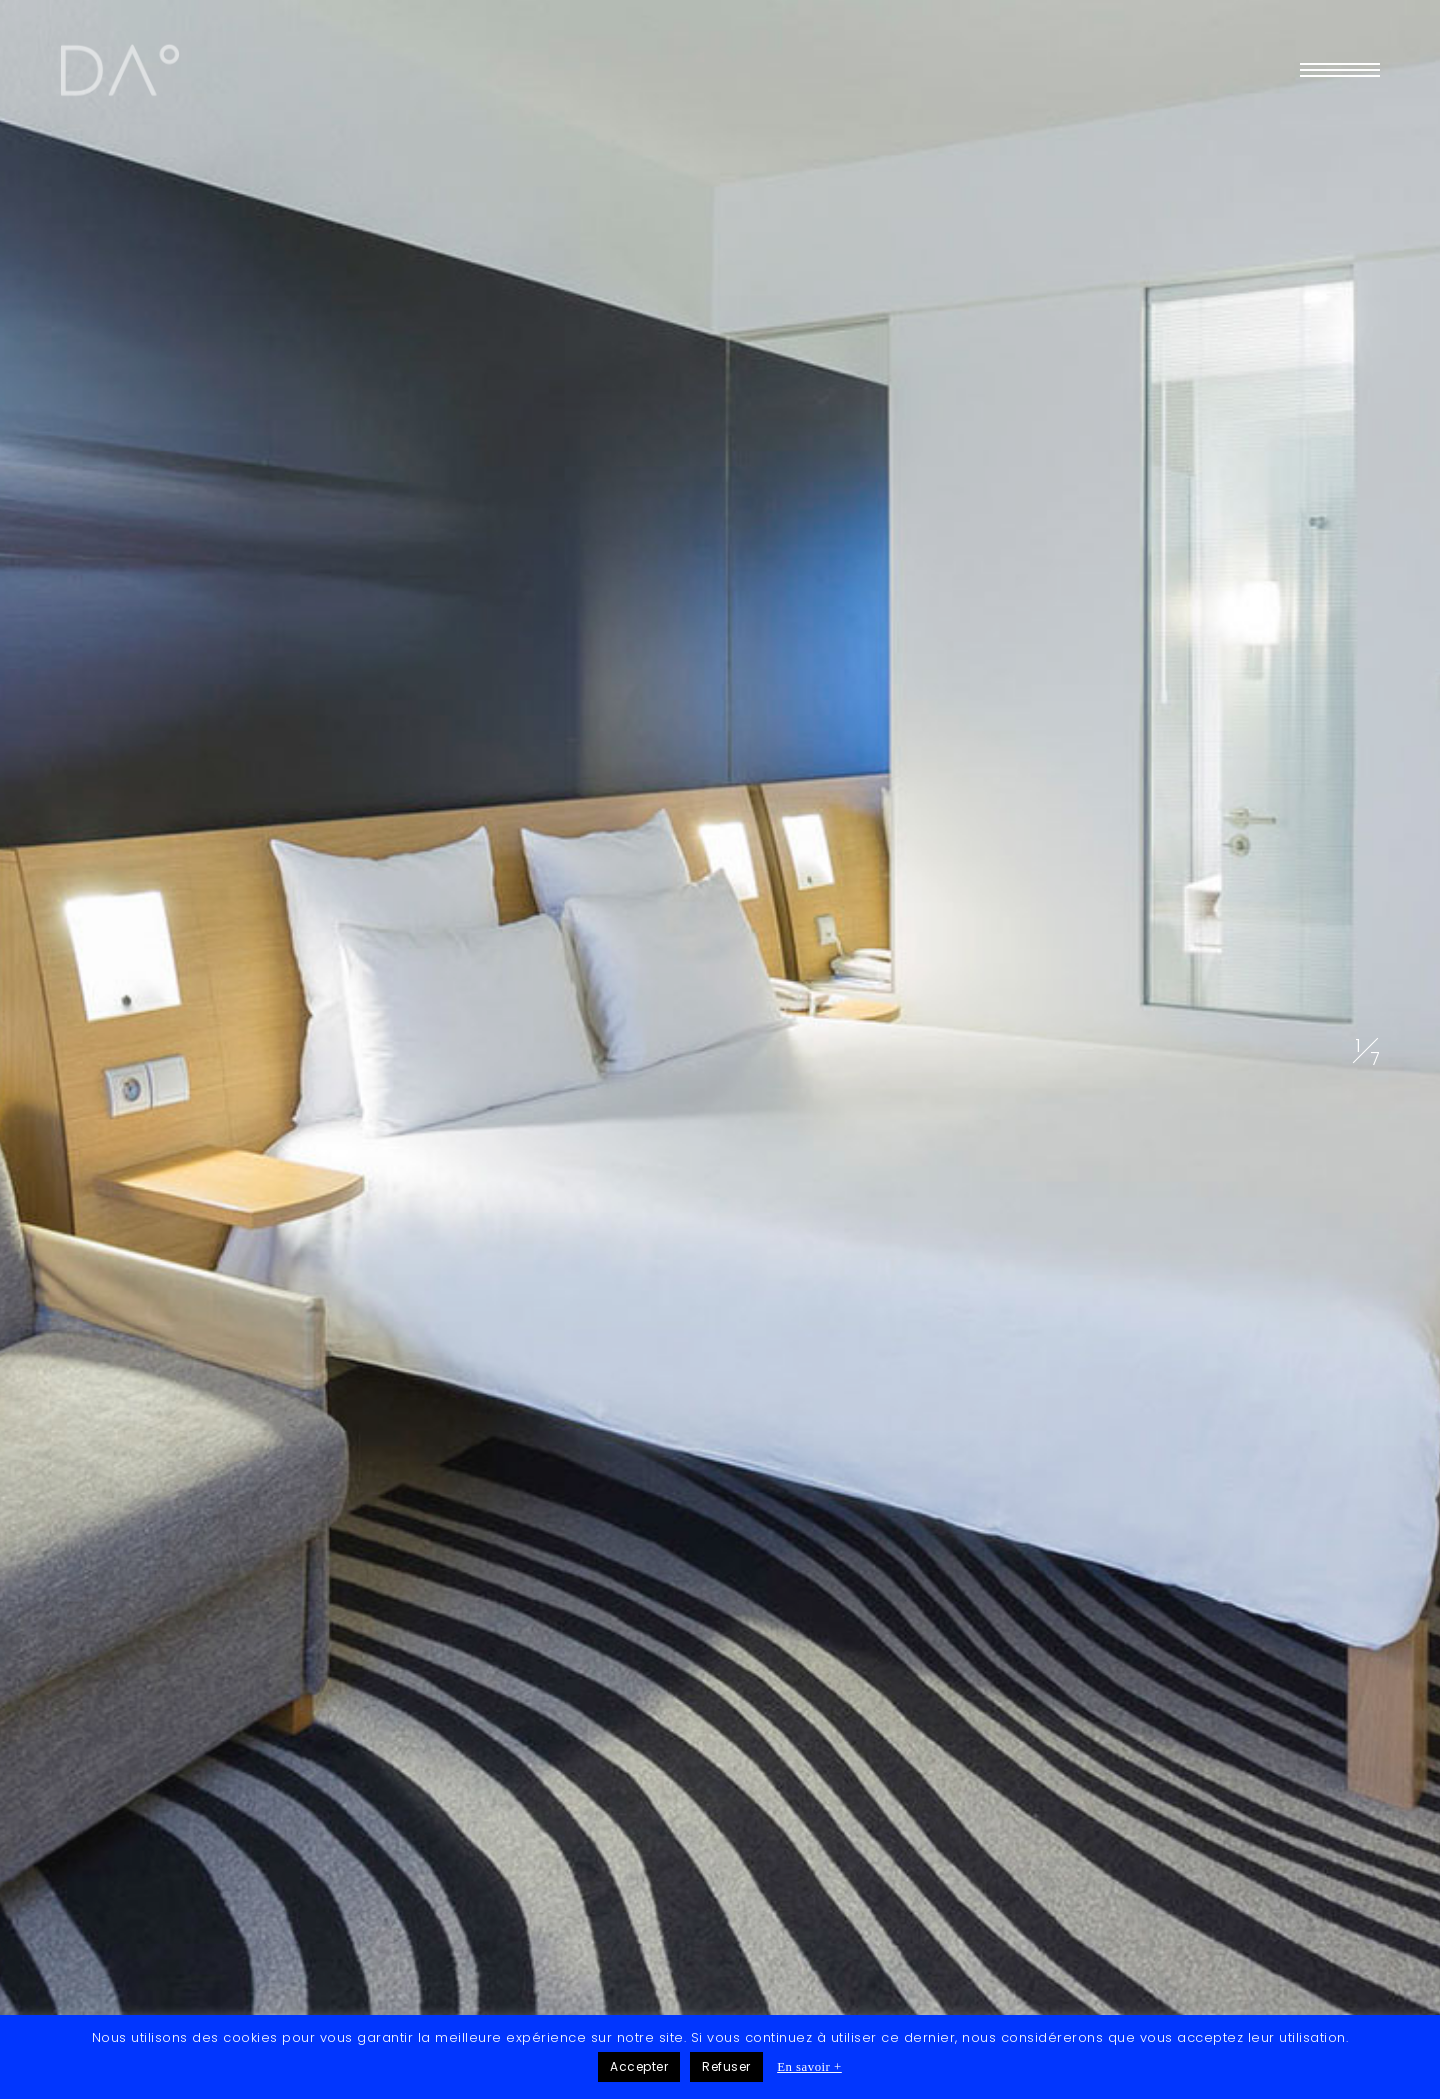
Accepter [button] (639, 2066)
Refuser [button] (726, 2066)
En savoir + (809, 2067)
